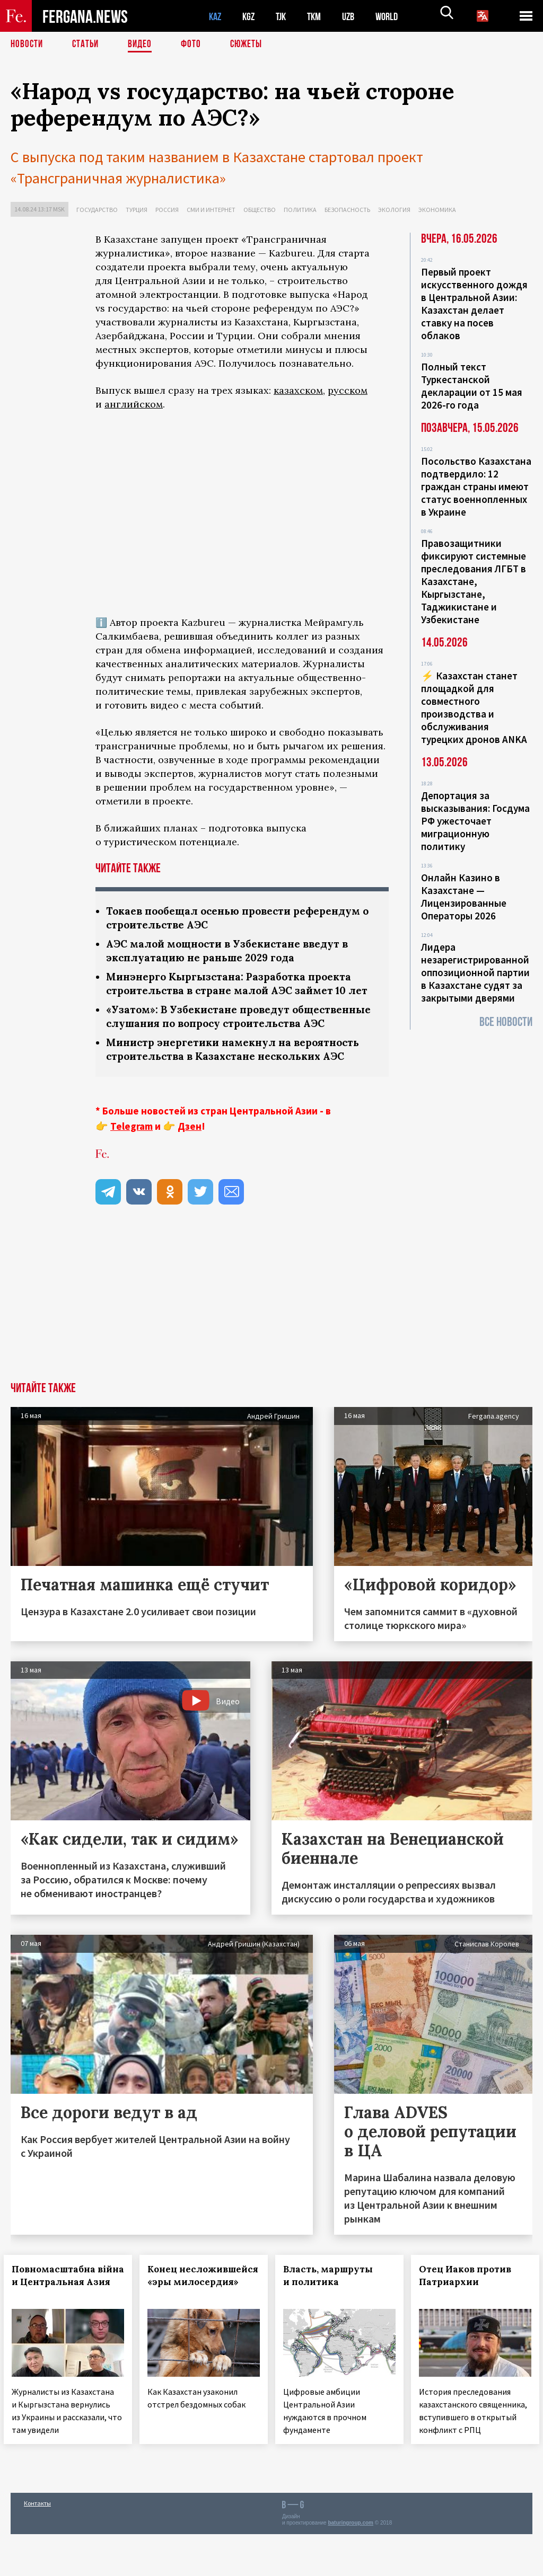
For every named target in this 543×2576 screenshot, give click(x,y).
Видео (143, 45)
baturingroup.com (350, 2565)
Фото (195, 45)
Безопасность (347, 210)
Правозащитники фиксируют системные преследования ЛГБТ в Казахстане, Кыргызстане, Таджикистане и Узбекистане (473, 581)
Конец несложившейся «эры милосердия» (200, 2315)
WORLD (395, 16)
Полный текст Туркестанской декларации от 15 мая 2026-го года (471, 385)
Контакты (37, 2545)
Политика (300, 210)
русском (347, 390)
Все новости (505, 1022)
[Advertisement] (242, 1336)
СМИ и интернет (211, 210)
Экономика (437, 210)
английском (133, 404)
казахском (298, 390)
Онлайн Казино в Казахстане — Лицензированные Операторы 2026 (463, 896)
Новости (28, 45)
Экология (394, 210)
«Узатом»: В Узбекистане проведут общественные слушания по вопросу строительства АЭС (210, 1042)
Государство (97, 210)
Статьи (88, 45)
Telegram (131, 1160)
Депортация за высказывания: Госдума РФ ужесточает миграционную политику (475, 821)
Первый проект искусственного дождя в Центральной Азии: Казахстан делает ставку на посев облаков (474, 303)
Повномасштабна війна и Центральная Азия (68, 2315)
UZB (355, 16)
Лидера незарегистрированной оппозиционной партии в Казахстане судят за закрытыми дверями (475, 972)
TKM (319, 16)
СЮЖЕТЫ (252, 45)
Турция (136, 210)
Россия (167, 210)
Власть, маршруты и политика (335, 2309)
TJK (285, 16)
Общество (259, 210)
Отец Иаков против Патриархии (472, 2309)
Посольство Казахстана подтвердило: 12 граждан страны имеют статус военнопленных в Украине (476, 486)
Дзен (190, 1160)
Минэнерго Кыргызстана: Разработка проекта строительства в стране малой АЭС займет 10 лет (234, 993)
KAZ (216, 16)
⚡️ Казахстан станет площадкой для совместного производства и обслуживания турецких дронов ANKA (474, 707)
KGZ (251, 16)
